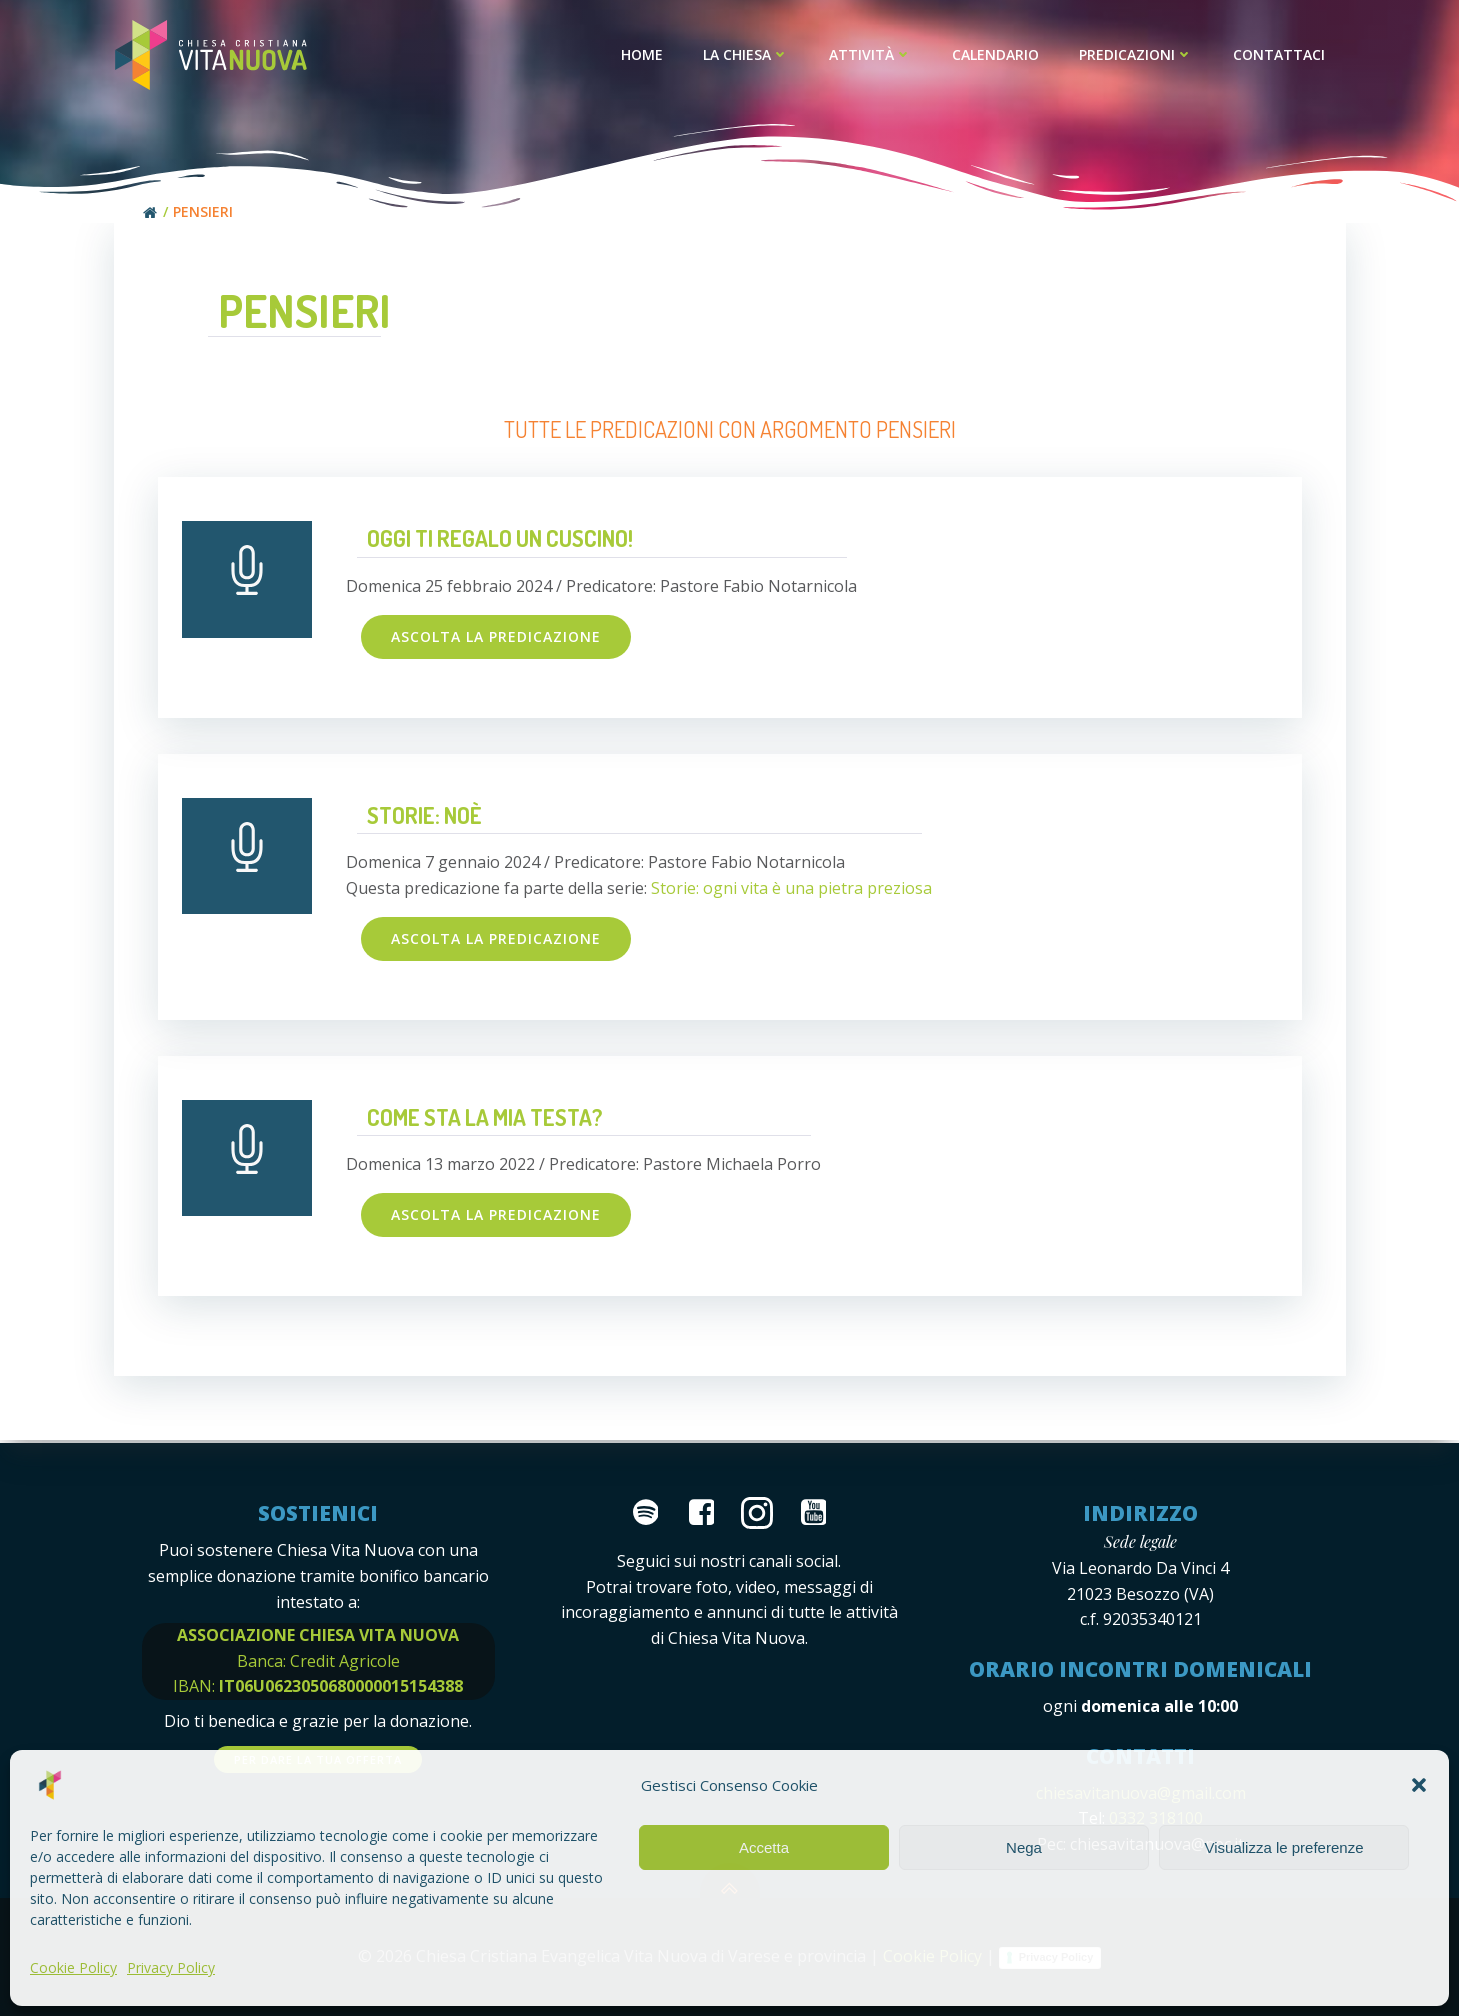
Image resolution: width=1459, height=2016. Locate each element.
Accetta (764, 1847)
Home (643, 55)
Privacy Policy (171, 1967)
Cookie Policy (73, 1967)
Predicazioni (1137, 55)
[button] (1419, 1785)
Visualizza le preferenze (1284, 1847)
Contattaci (1280, 55)
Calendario (996, 55)
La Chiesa (747, 55)
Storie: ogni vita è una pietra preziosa (791, 889)
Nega (1024, 1847)
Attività (871, 55)
